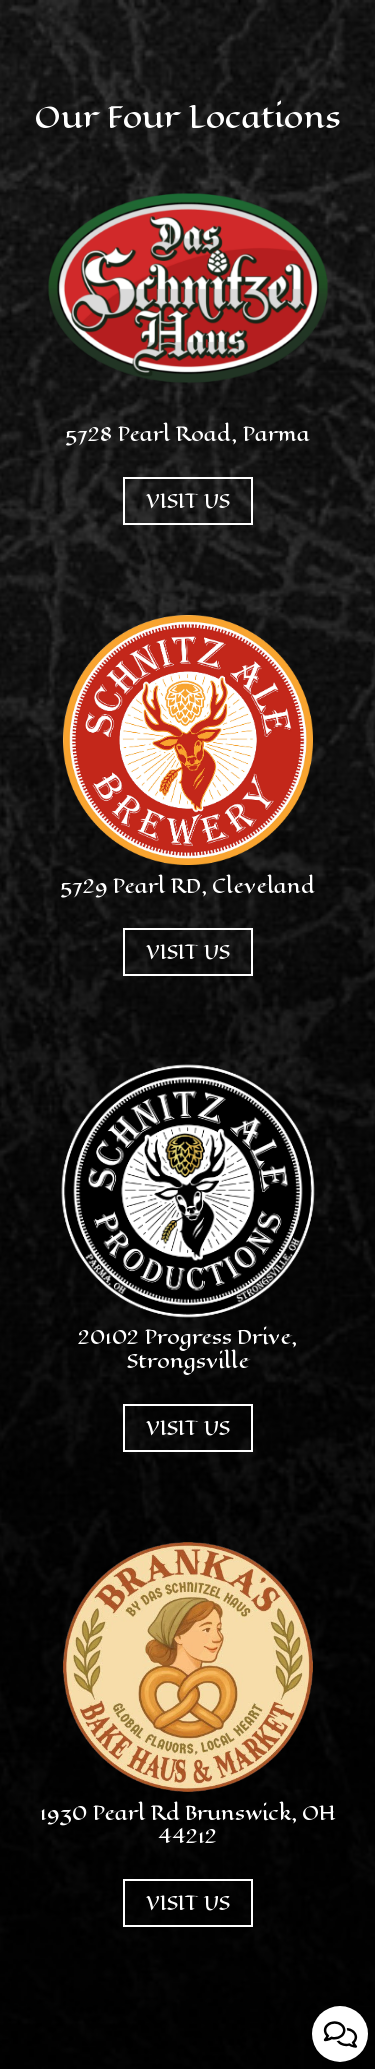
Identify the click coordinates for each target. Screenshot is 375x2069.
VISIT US (176, 517)
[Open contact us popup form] (340, 2034)
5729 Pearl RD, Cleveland (187, 887)
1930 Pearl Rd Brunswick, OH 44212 (188, 1825)
